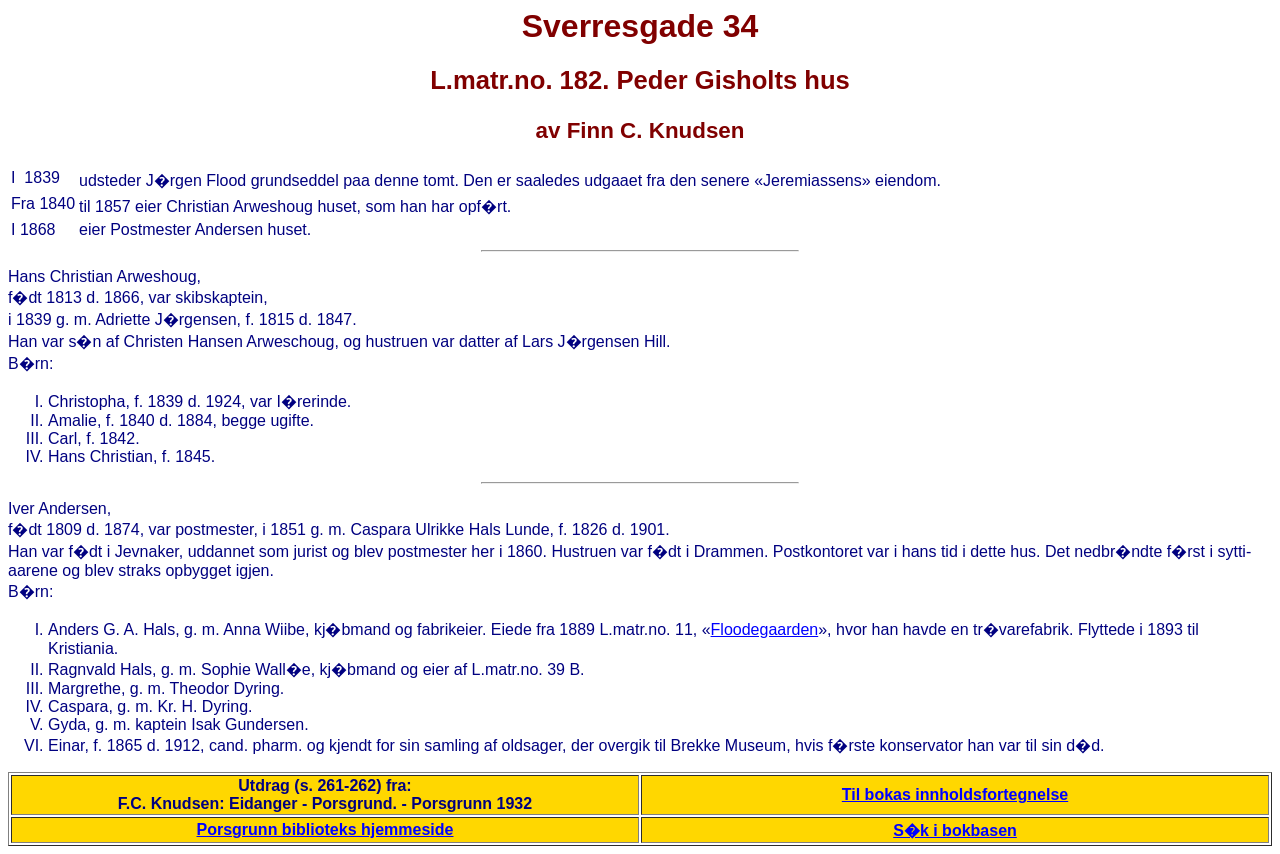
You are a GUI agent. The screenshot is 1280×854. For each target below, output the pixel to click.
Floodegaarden (765, 629)
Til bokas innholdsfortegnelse (955, 794)
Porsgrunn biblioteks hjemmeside (325, 829)
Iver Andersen (57, 508)
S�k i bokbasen (955, 830)
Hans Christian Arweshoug (102, 276)
